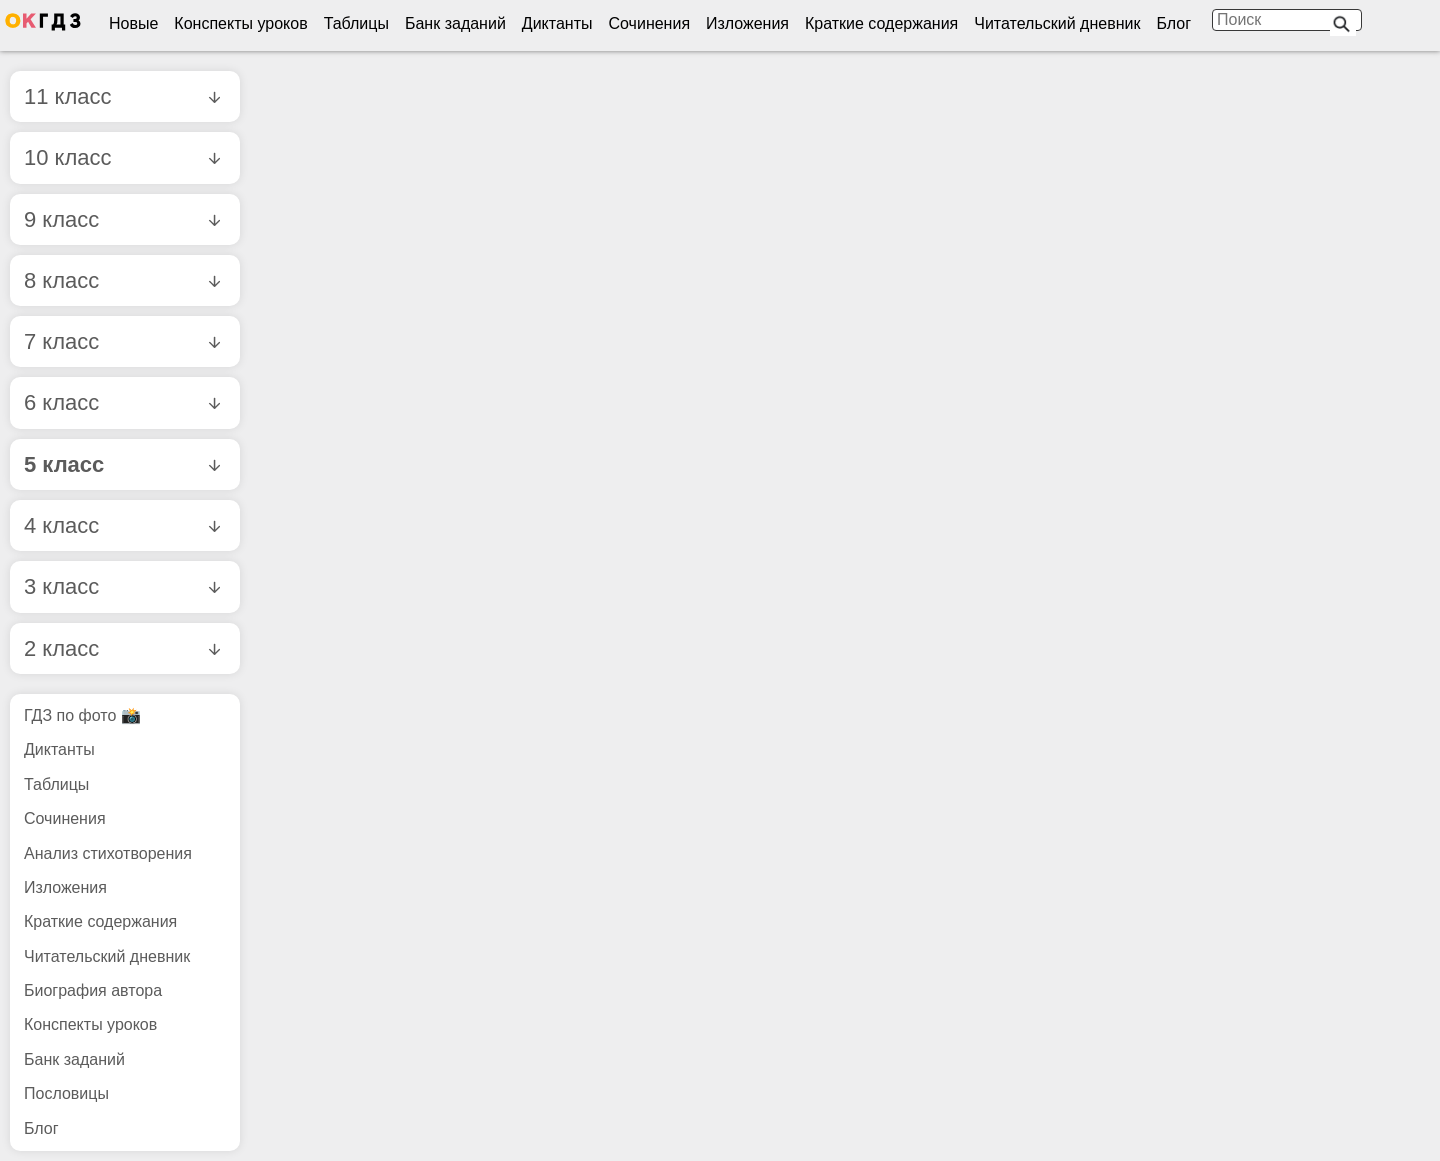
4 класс (122, 525)
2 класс (122, 648)
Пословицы (66, 1093)
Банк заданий (455, 23)
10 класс (122, 157)
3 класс (122, 586)
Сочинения (650, 23)
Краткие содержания (881, 23)
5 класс (122, 464)
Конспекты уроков (240, 23)
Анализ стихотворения (108, 853)
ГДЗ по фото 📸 (82, 715)
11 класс (122, 96)
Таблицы (356, 23)
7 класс (122, 341)
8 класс (122, 280)
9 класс (122, 219)
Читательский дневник (1057, 23)
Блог (1173, 23)
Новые (133, 23)
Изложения (747, 23)
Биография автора (93, 990)
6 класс (122, 402)
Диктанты (557, 23)
